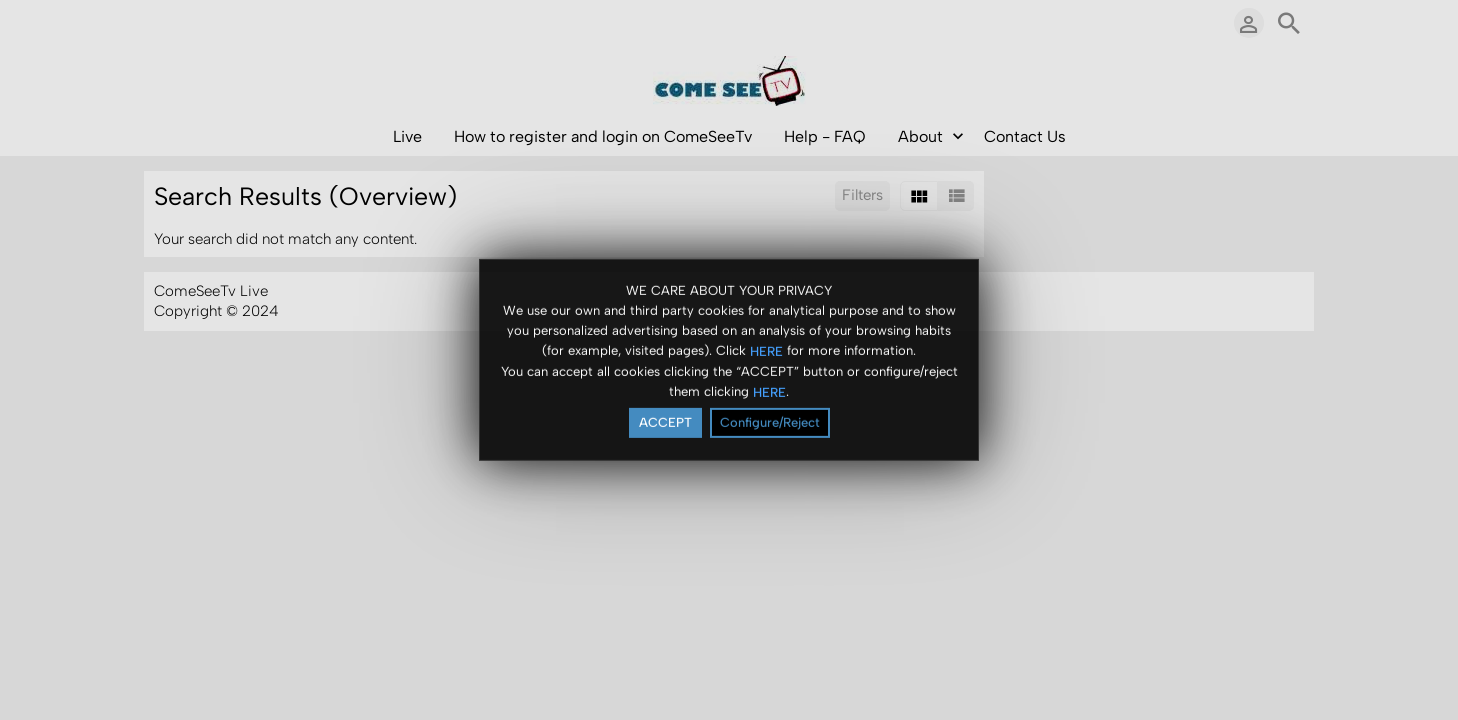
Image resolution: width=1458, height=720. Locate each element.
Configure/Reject (770, 423)
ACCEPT (665, 423)
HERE (766, 351)
